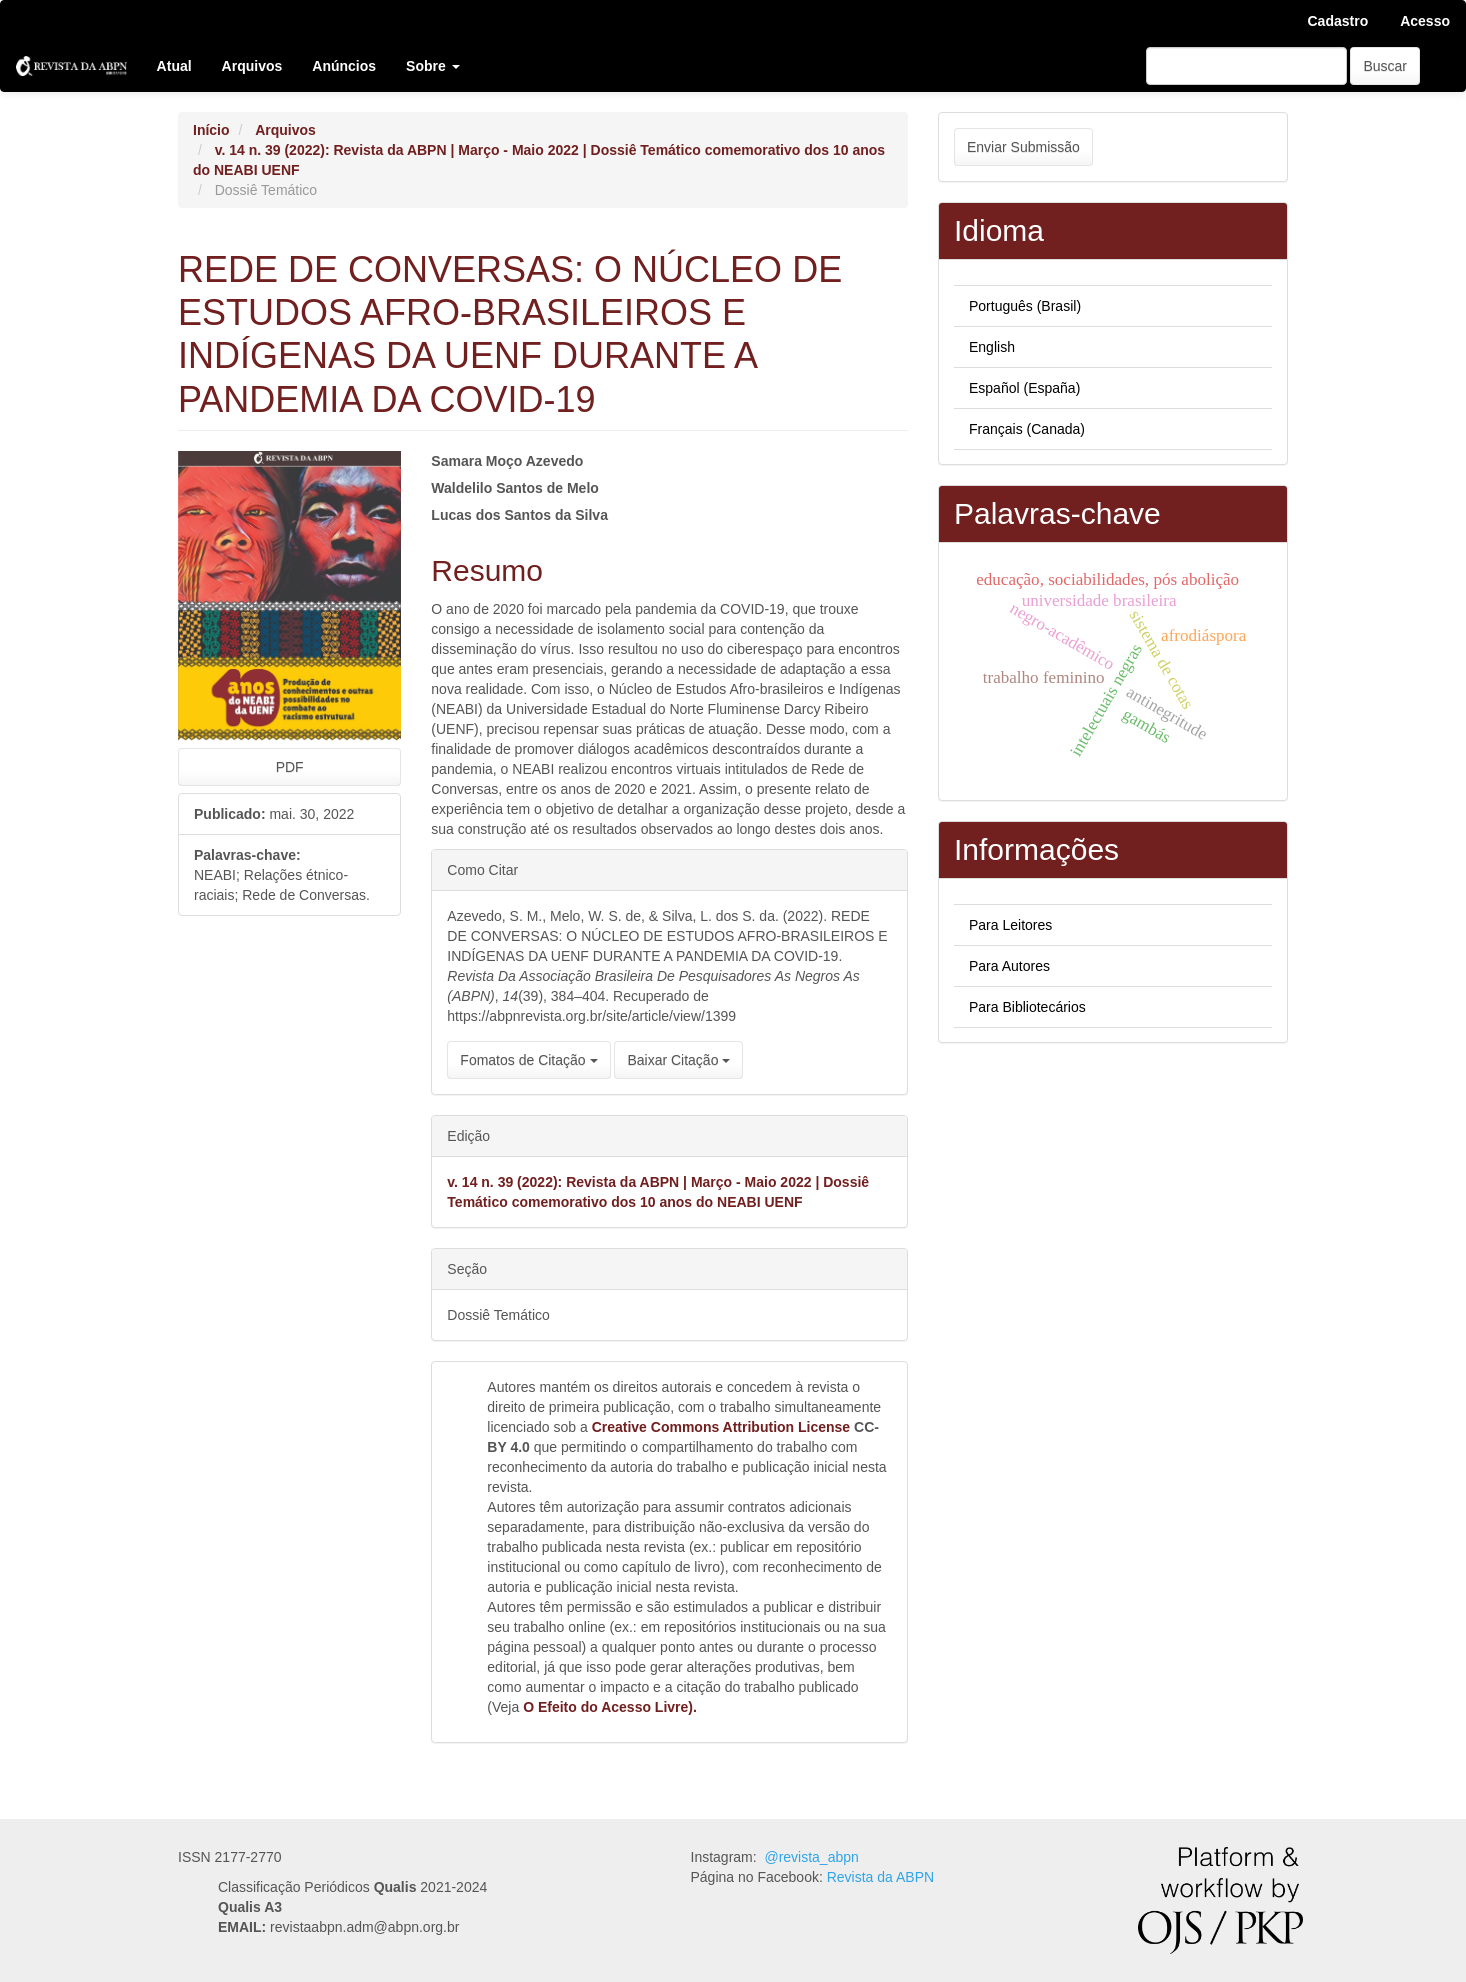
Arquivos (252, 66)
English (992, 347)
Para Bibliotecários (1027, 1007)
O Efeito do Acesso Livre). (610, 1707)
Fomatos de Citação (528, 1060)
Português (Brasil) (1025, 306)
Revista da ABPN (880, 1877)
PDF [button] (290, 767)
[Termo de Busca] (1246, 66)
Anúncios (344, 66)
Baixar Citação (678, 1060)
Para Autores (1009, 966)
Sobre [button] (433, 66)
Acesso (1425, 21)
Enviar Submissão (1023, 147)
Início (211, 130)
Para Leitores (1010, 925)
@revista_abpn (811, 1857)
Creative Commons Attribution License (721, 1427)
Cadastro (1338, 21)
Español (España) (1024, 388)
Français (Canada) (1027, 429)
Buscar (1385, 66)
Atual (174, 66)
